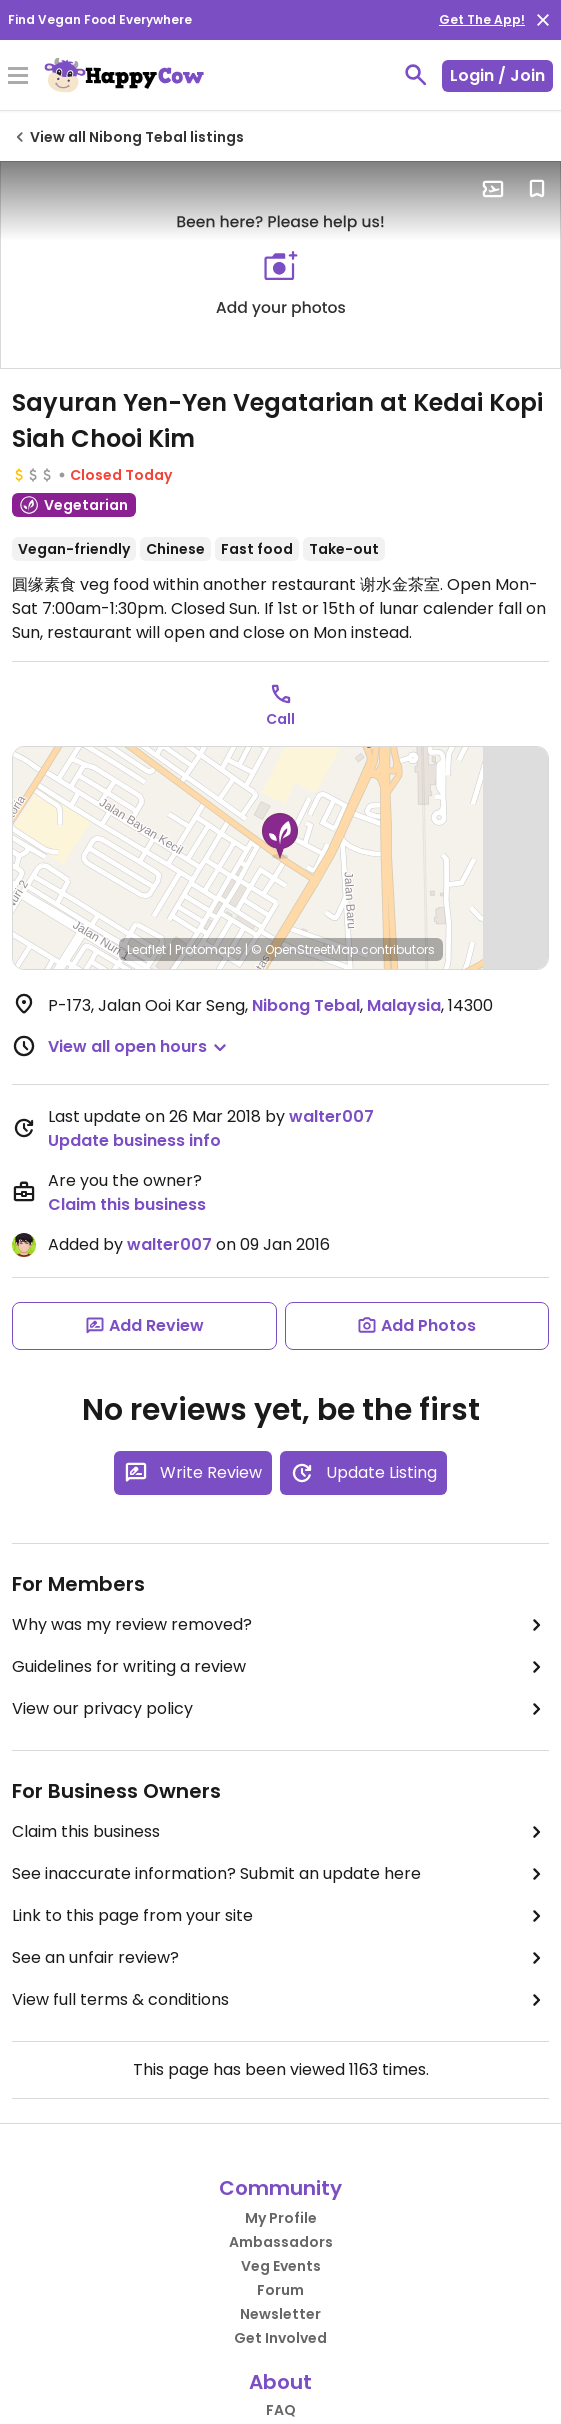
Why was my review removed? (280, 1625)
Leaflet (146, 949)
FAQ (281, 2410)
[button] (280, 836)
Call (280, 719)
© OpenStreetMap (304, 949)
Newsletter (280, 2314)
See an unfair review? (280, 1958)
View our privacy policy (280, 1709)
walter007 (331, 1116)
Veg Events (281, 2266)
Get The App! (482, 19)
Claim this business (127, 1204)
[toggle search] (416, 75)
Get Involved (280, 2338)
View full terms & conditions (280, 2000)
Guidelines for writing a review (280, 1667)
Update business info (134, 1140)
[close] (543, 20)
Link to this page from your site (280, 1916)
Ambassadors (281, 2242)
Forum (280, 2290)
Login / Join (497, 75)
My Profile (281, 2218)
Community (280, 2188)
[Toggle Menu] (18, 77)
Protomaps (208, 949)
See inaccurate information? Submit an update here (280, 1874)
